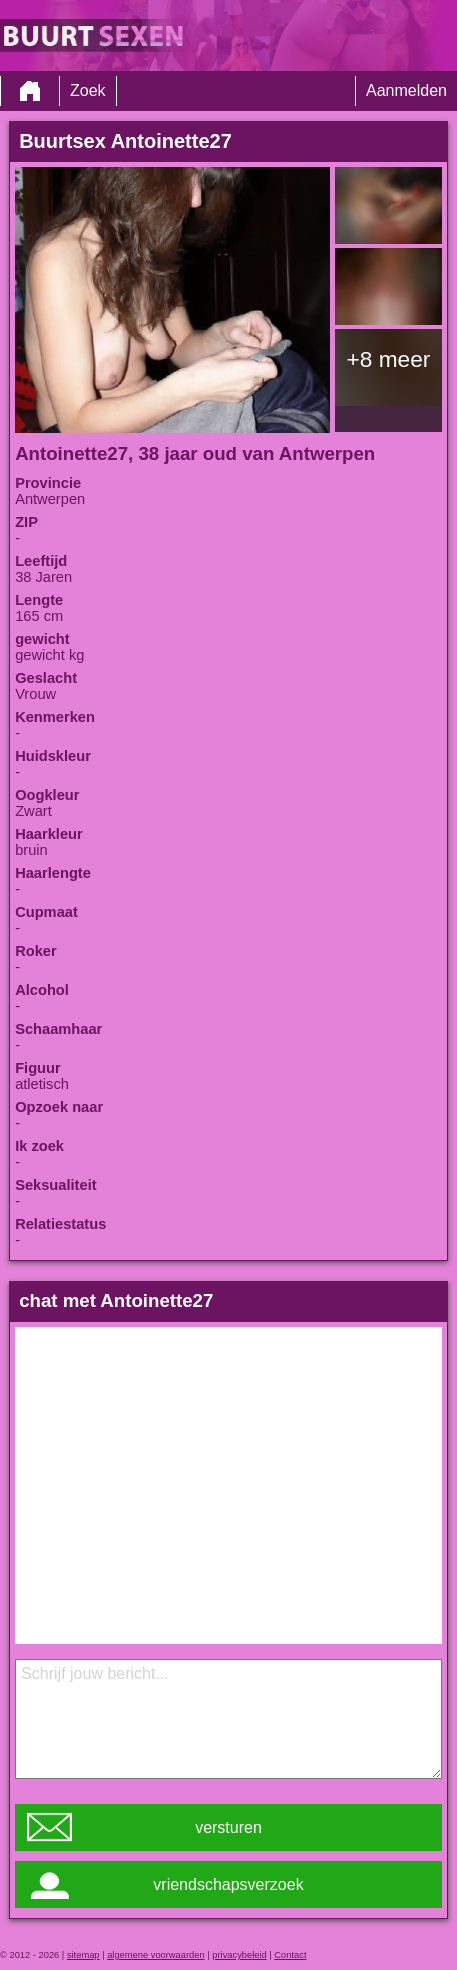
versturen (228, 1827)
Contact (290, 1955)
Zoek (88, 90)
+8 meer (389, 359)
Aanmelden (406, 90)
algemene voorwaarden (156, 1955)
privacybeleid (239, 1955)
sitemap (83, 1955)
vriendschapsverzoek (228, 1884)
